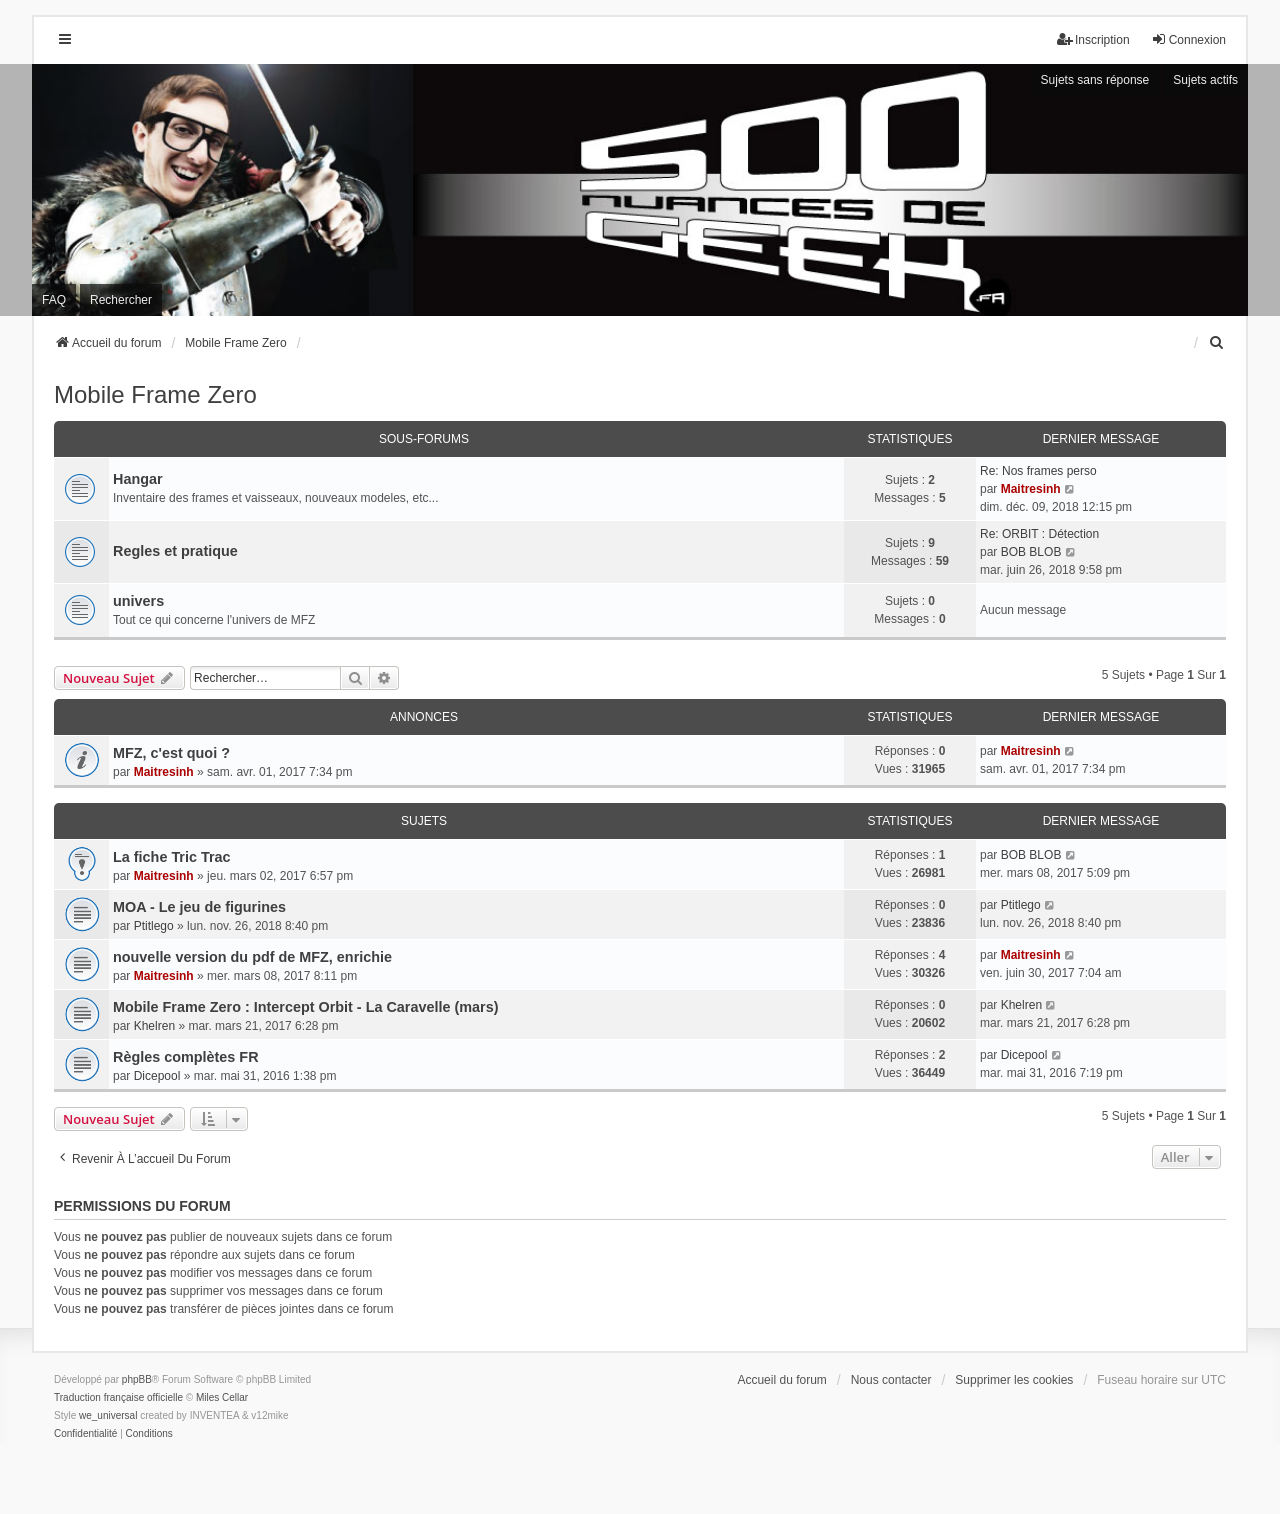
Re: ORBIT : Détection (1039, 534)
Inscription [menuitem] (1093, 39)
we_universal (108, 1415)
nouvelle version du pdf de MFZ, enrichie (252, 957)
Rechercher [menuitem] (121, 300)
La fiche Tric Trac (172, 857)
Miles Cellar (222, 1397)
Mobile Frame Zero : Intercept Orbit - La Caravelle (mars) (305, 1007)
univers (138, 601)
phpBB (137, 1379)
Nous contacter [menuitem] (891, 1380)
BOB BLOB (1031, 552)
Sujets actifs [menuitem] (1205, 80)
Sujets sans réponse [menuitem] (1095, 80)
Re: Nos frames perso (1038, 471)
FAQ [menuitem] (54, 300)
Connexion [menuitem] (1188, 39)
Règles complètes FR (186, 1057)
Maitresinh (1031, 489)
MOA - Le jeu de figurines (199, 907)
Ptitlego (154, 926)
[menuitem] (1217, 343)
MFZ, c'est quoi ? (171, 753)
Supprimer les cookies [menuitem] (1014, 1380)
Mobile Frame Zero (155, 394)
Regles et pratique (175, 551)
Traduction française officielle (118, 1397)
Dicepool (157, 1076)
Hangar (138, 479)
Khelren (154, 1026)
